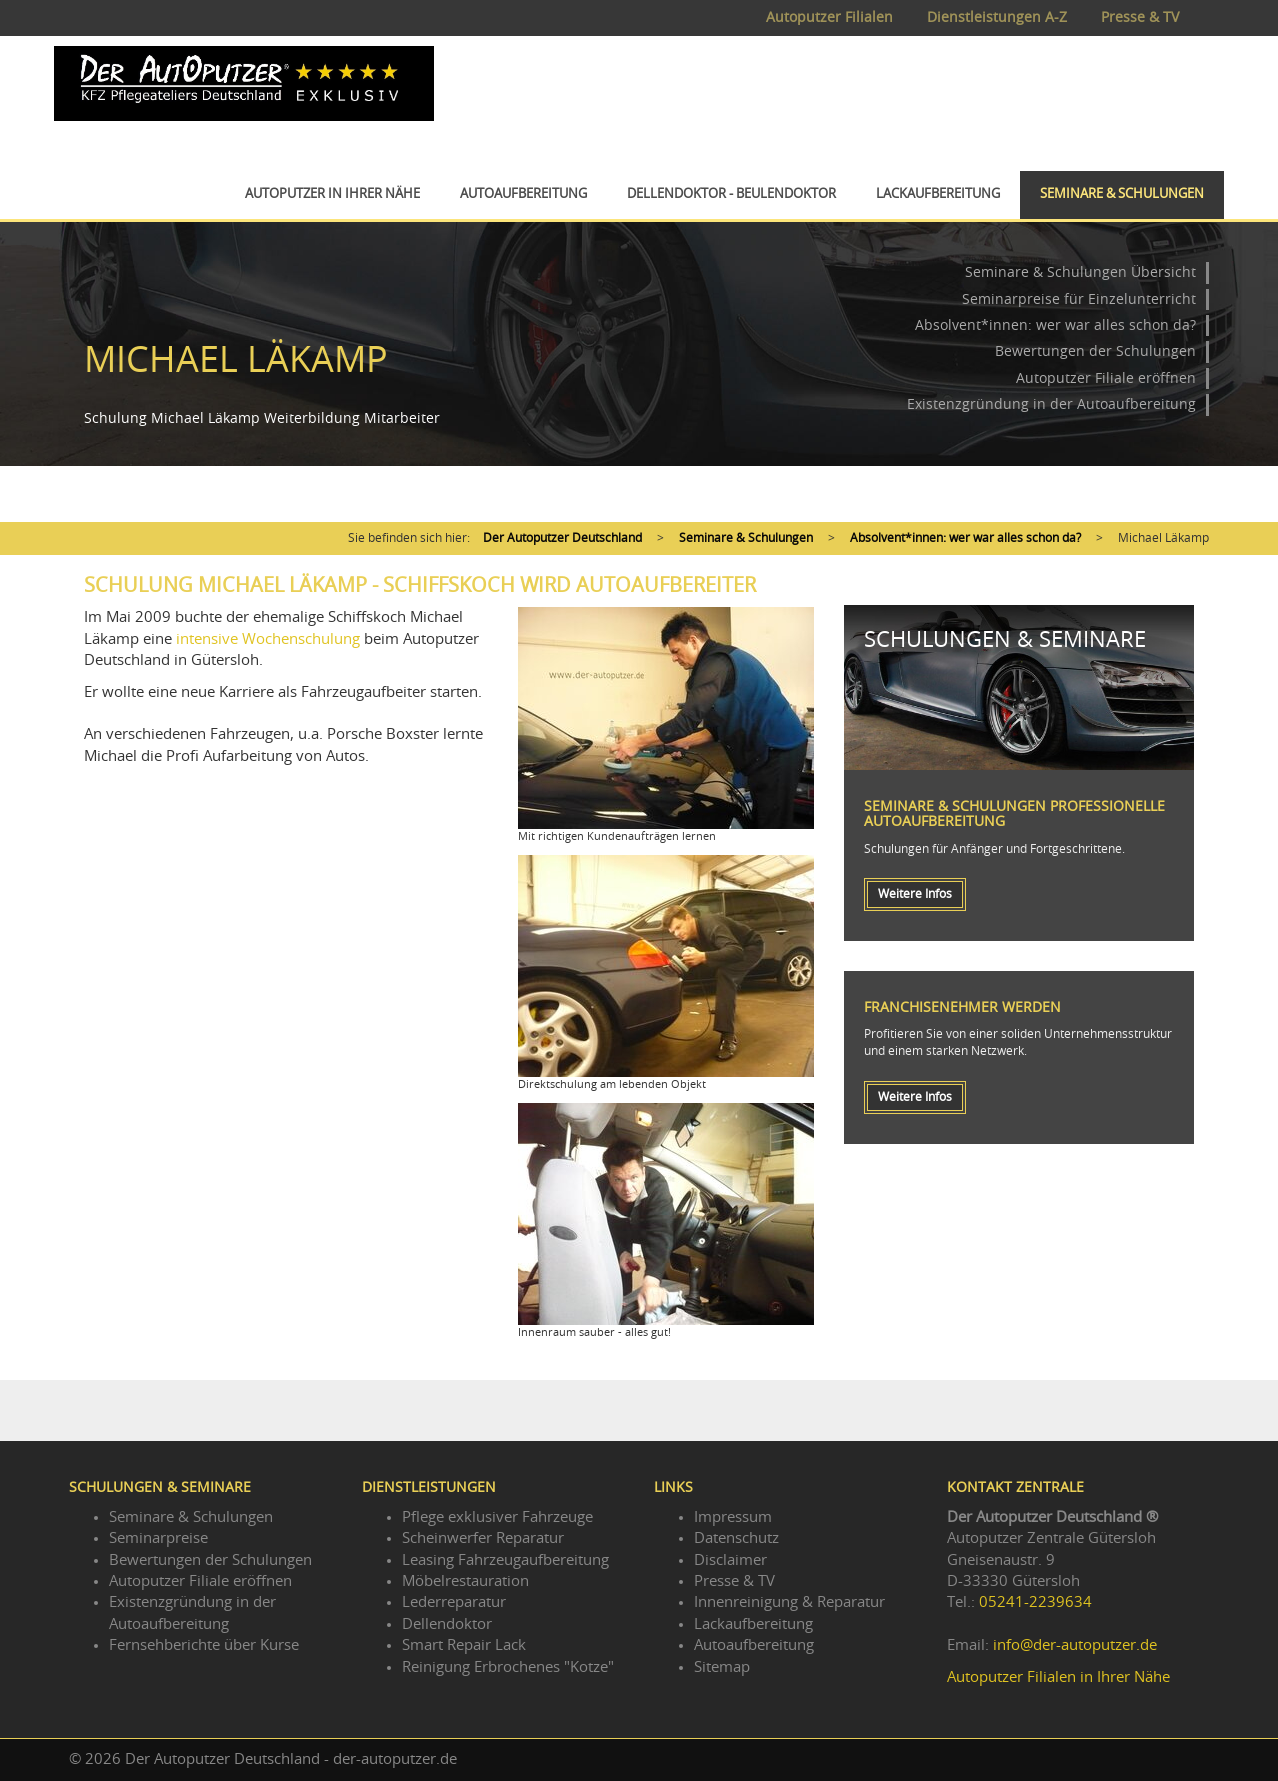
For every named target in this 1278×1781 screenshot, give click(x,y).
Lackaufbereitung (938, 194)
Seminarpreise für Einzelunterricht (1079, 300)
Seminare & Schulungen (1122, 194)
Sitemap (722, 1667)
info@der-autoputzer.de (1075, 1645)
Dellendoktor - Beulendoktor (731, 194)
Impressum (733, 1517)
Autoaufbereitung (523, 194)
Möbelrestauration (465, 1581)
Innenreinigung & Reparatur (789, 1602)
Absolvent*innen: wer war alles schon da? (1055, 326)
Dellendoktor (447, 1624)
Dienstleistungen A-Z (997, 18)
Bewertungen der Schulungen (1095, 352)
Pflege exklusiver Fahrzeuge (497, 1517)
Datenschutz (736, 1538)
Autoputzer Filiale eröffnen (1106, 379)
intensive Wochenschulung (268, 639)
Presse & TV (1140, 18)
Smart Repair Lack (464, 1645)
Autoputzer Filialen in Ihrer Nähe (1058, 1677)
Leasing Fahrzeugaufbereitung (505, 1560)
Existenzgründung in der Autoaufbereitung (1051, 405)
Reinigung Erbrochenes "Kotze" (508, 1667)
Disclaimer (730, 1560)
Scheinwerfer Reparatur (483, 1538)
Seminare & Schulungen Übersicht (1080, 273)
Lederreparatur (454, 1602)
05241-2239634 (1035, 1602)
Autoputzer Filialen (829, 18)
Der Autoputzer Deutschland (562, 538)
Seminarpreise (158, 1538)
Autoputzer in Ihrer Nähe (332, 194)
